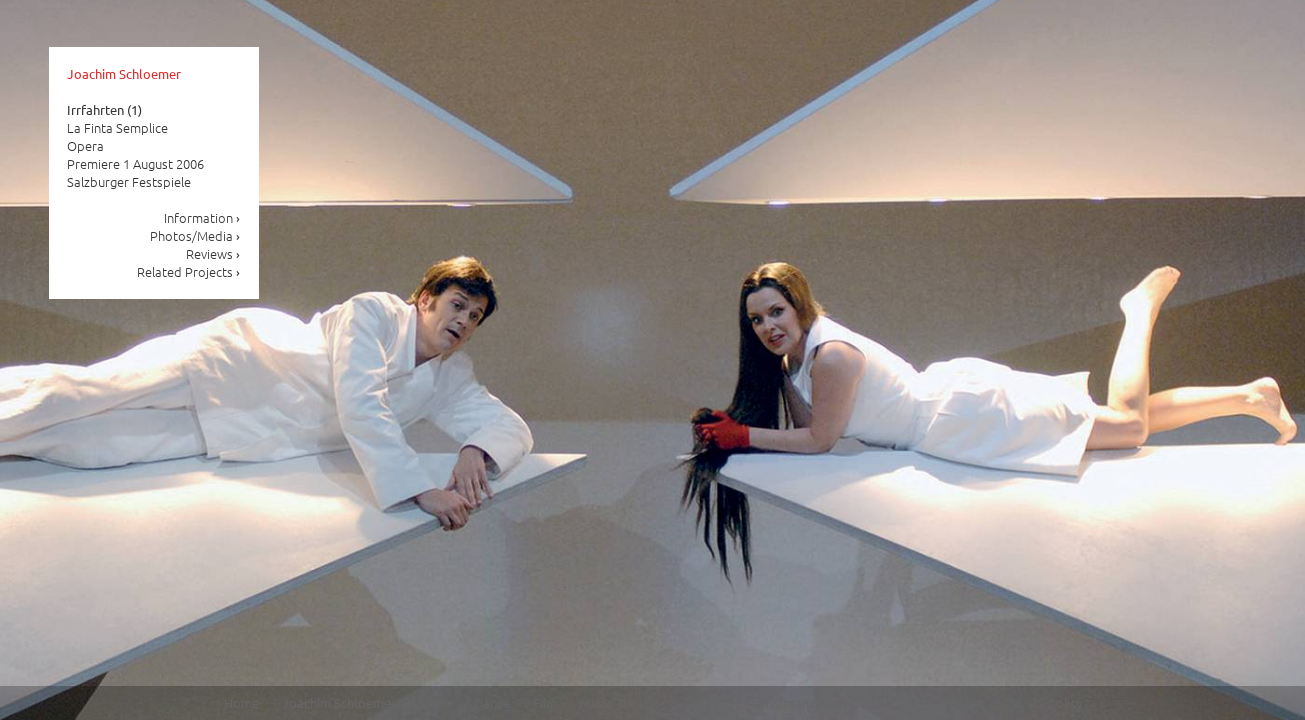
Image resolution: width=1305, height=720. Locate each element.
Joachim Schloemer (124, 73)
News (435, 702)
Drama (703, 702)
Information (202, 217)
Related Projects (189, 271)
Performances (787, 702)
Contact (874, 702)
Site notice (950, 702)
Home (241, 702)
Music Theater (620, 702)
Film (545, 702)
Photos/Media (195, 235)
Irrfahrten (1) (104, 109)
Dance (492, 702)
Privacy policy (1043, 702)
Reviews (213, 253)
